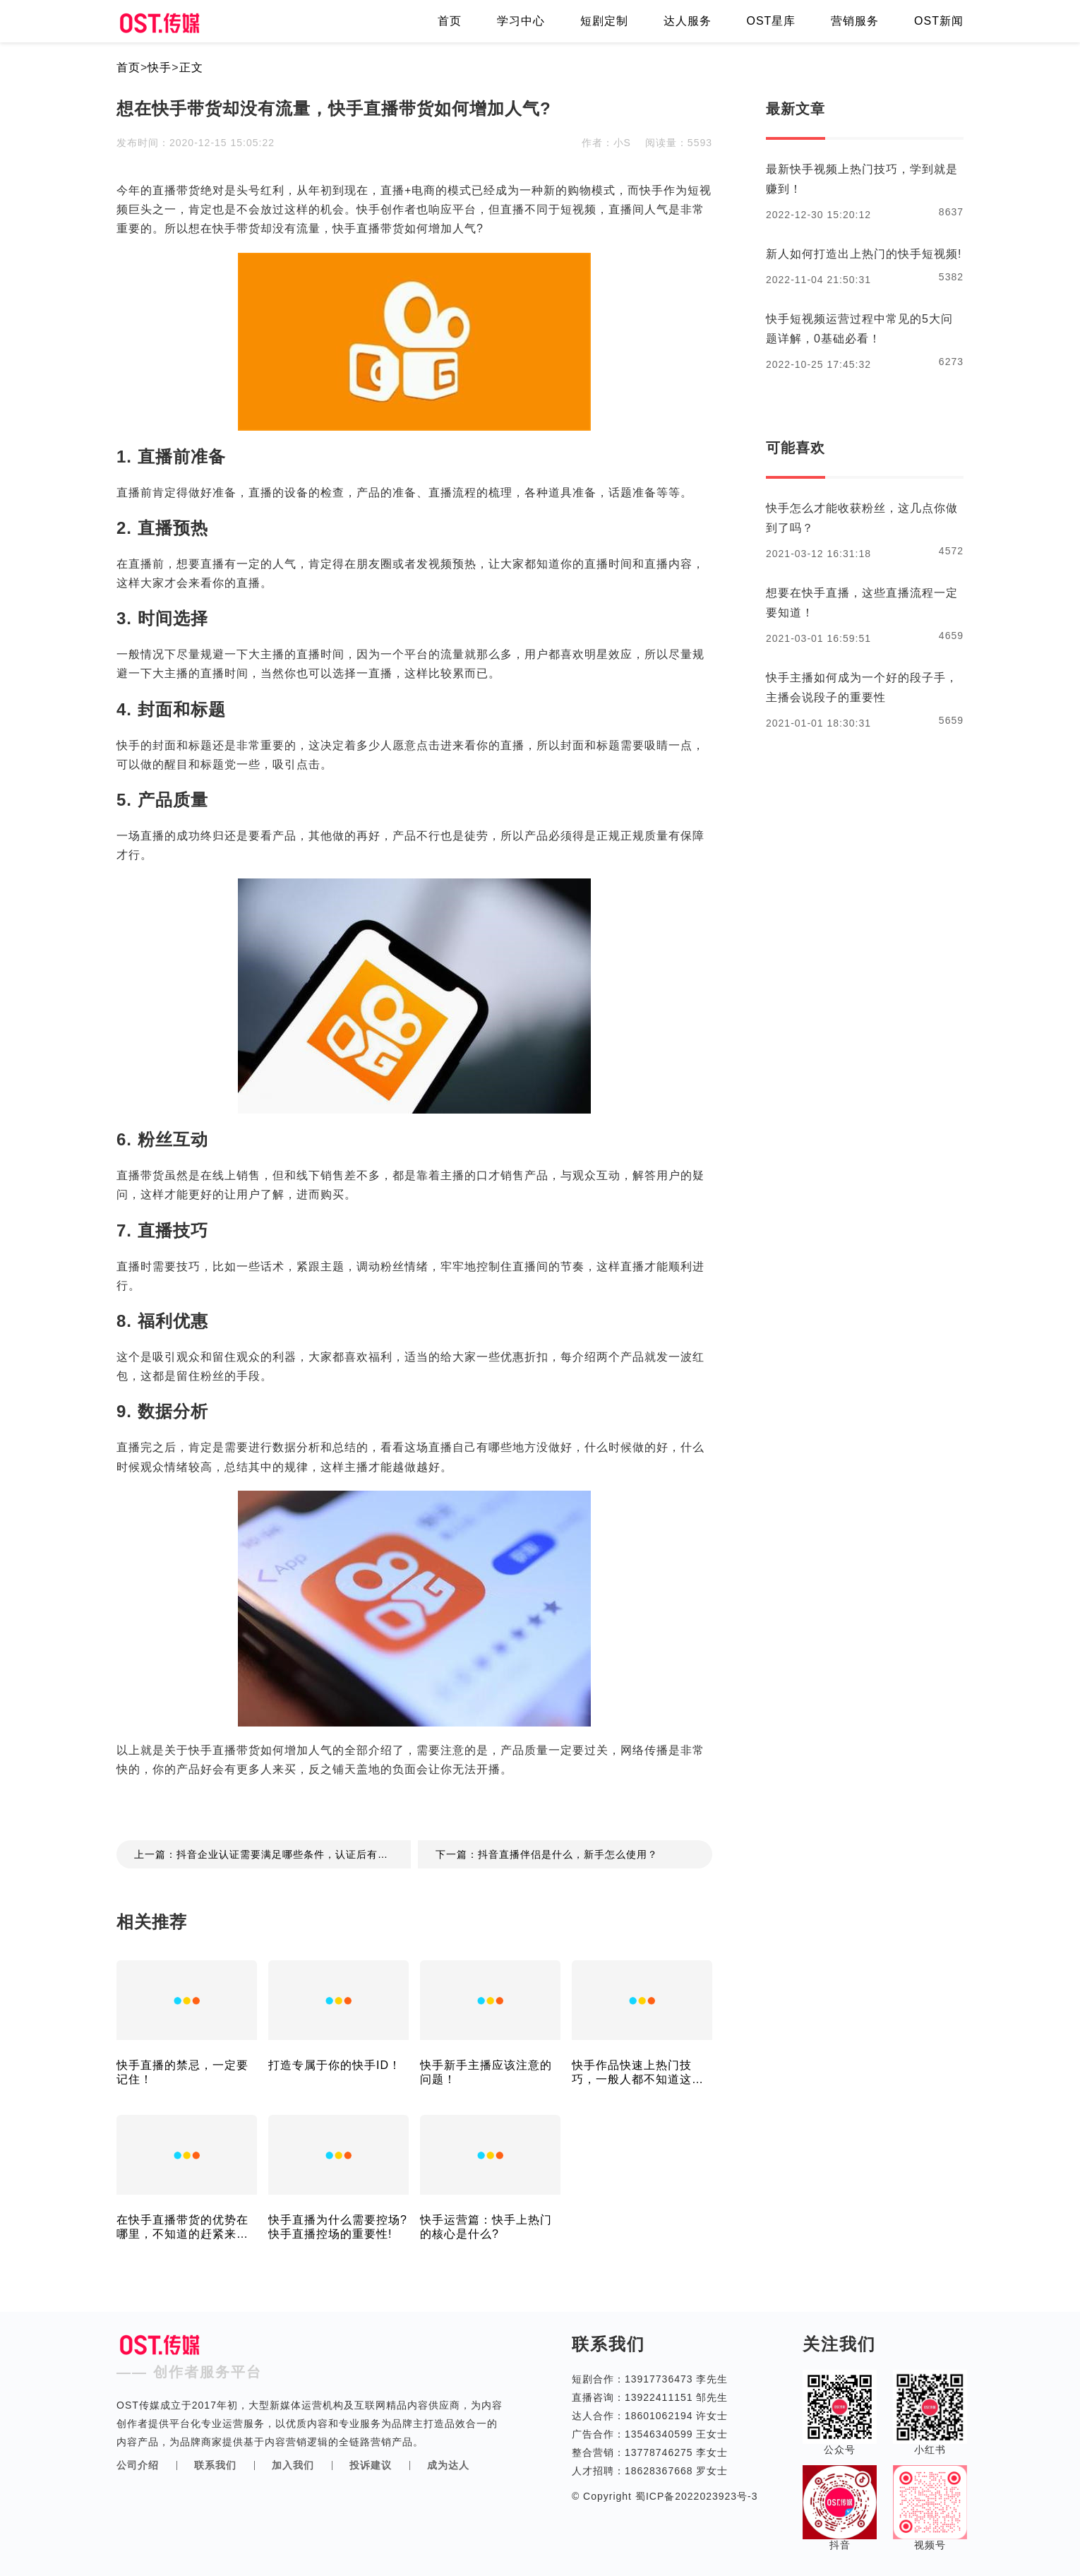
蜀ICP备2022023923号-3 (695, 2496)
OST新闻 (939, 21)
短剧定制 (604, 21)
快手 (160, 67)
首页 (450, 21)
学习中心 (521, 21)
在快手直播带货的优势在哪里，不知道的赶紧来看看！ (182, 2227)
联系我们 (215, 2465)
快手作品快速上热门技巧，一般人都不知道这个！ (632, 2073)
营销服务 (855, 21)
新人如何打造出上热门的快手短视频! (863, 254)
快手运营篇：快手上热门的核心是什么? (486, 2227)
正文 (191, 67)
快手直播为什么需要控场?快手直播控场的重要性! (337, 2227)
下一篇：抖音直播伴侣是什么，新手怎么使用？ (547, 1854)
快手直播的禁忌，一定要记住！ (182, 2072)
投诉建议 (370, 2465)
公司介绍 (137, 2465)
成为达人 (448, 2465)
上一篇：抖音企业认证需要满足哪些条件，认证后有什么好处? (272, 1854)
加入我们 (293, 2465)
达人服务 (688, 21)
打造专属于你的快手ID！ (334, 2065)
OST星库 (771, 21)
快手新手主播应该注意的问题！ (486, 2072)
